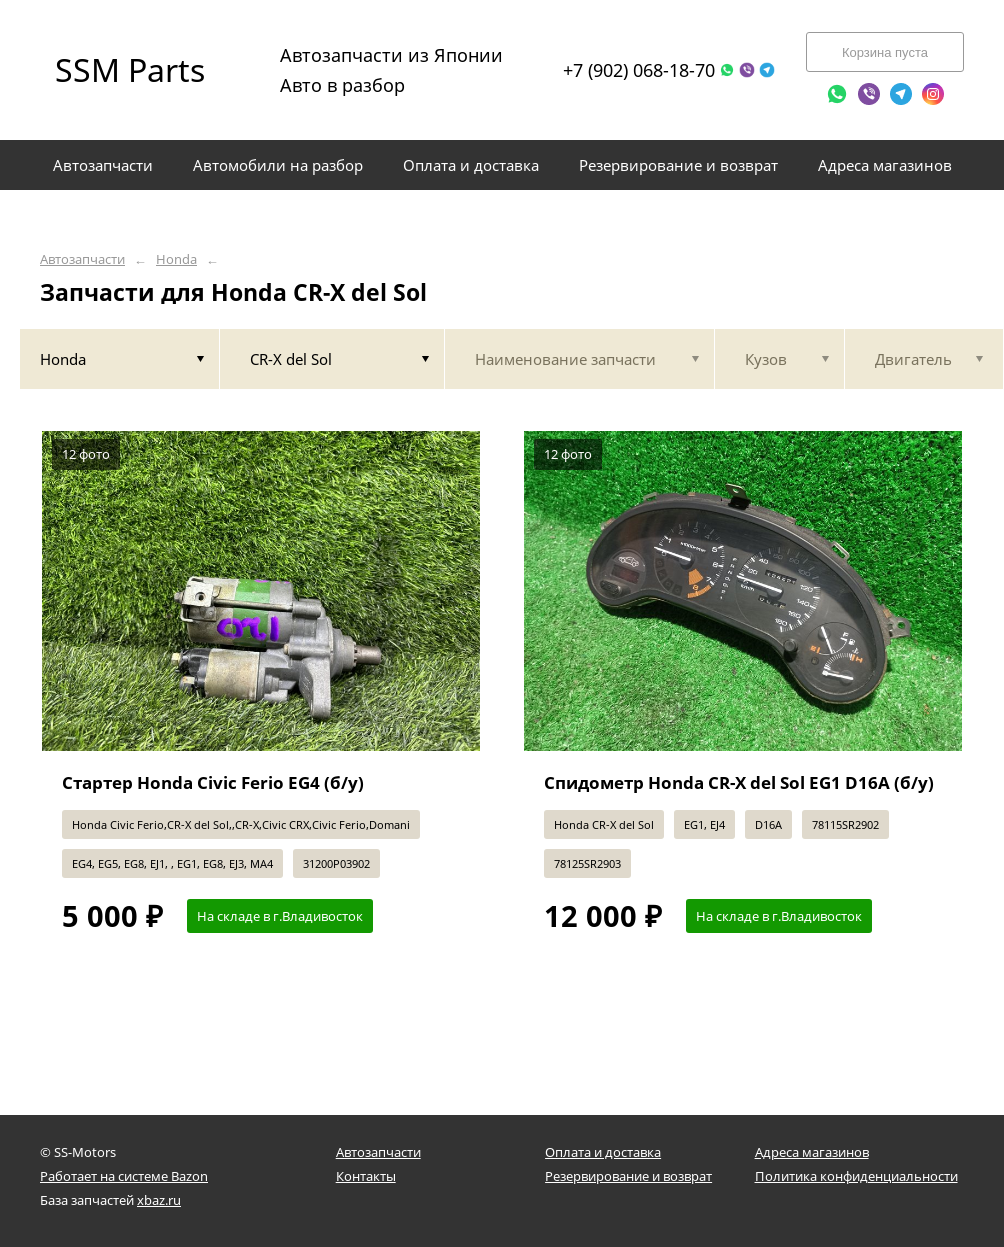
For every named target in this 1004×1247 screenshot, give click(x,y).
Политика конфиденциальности (856, 1176)
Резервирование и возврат (628, 1176)
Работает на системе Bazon (124, 1176)
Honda (176, 259)
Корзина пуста (885, 52)
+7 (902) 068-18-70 (639, 70)
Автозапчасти (82, 259)
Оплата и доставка (603, 1152)
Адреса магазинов (812, 1152)
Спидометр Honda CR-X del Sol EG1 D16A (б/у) (739, 782)
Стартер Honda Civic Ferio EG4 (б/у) (213, 782)
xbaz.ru (159, 1200)
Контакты (366, 1176)
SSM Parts (130, 69)
